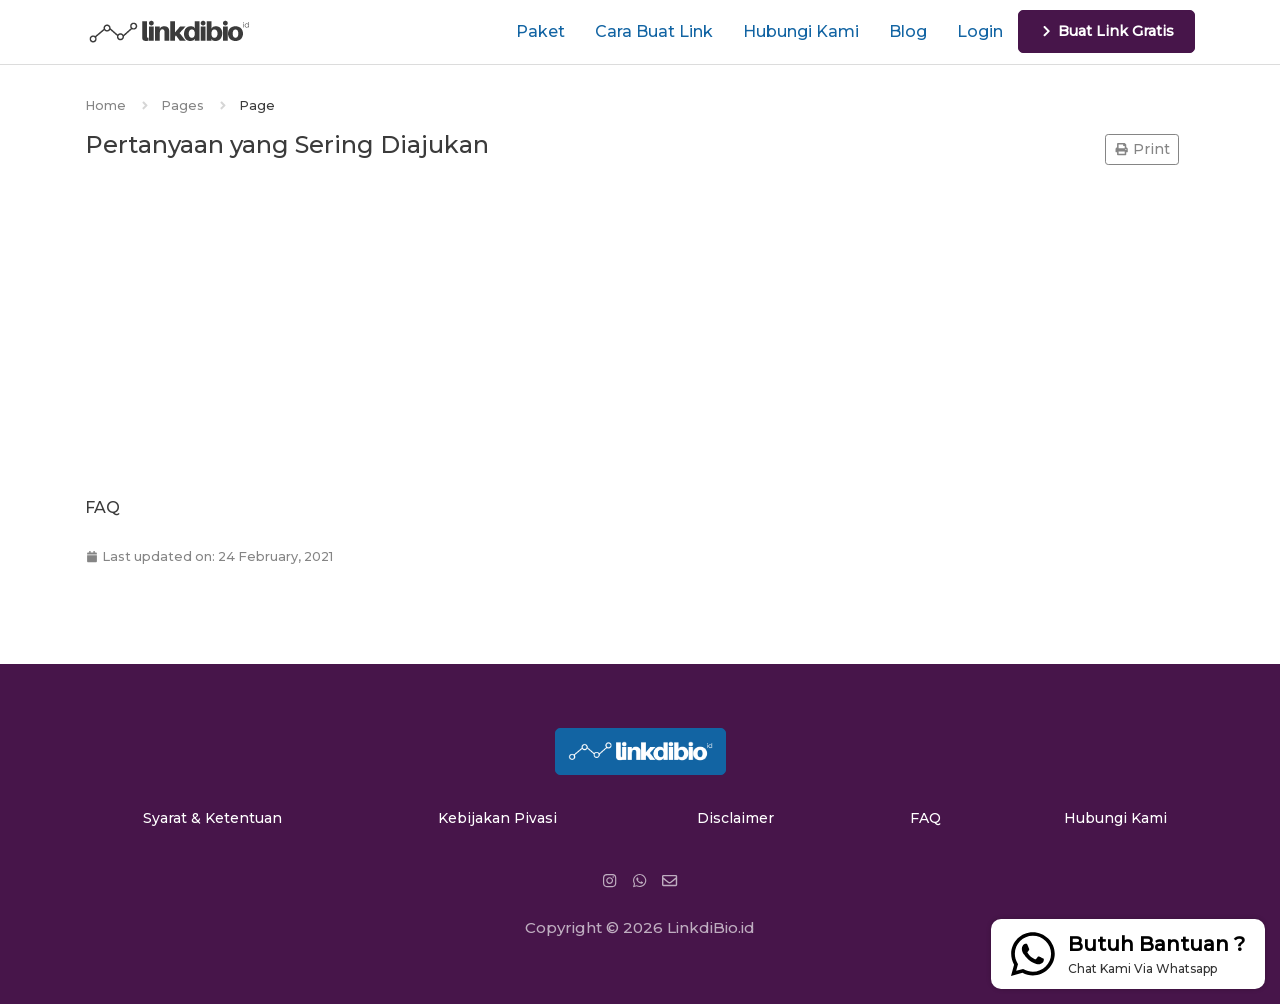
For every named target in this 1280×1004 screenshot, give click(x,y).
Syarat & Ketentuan (212, 818)
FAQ (925, 818)
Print (1142, 149)
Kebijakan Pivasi (497, 818)
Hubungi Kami (801, 31)
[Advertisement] (640, 332)
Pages (182, 105)
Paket (540, 31)
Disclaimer (735, 818)
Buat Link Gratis (1106, 31)
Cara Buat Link (654, 31)
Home (105, 105)
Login (980, 31)
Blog (908, 31)
